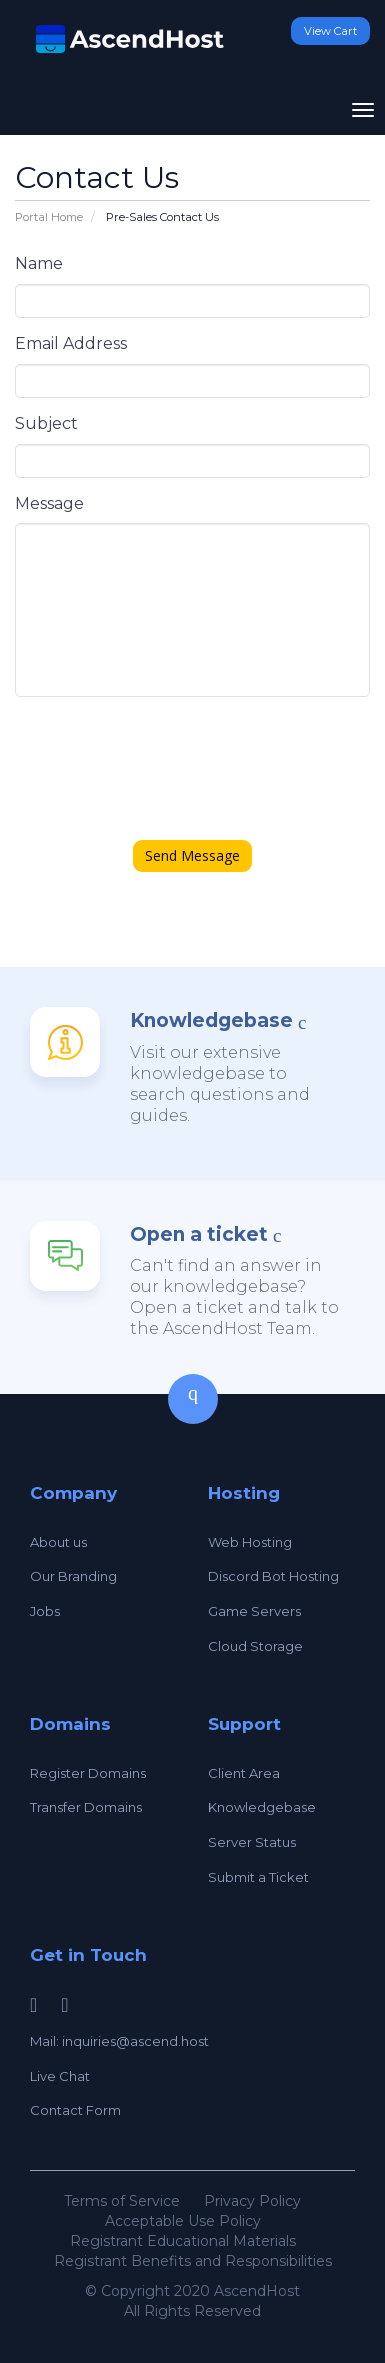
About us (58, 1542)
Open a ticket (199, 1234)
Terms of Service (122, 2201)
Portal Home (49, 217)
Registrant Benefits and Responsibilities (193, 2261)
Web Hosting (250, 1542)
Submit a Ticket (258, 1877)
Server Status (252, 1842)
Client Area (244, 1773)
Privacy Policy (252, 2201)
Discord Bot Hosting (273, 1576)
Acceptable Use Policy (183, 2221)
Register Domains (88, 1773)
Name (39, 263)
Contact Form (75, 2110)
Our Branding (73, 1576)
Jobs (45, 1611)
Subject (46, 423)
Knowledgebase (211, 1020)
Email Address (71, 343)
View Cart (330, 31)
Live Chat (60, 2076)
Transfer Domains (86, 1807)
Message (49, 503)
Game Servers (254, 1611)
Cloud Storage (255, 1646)
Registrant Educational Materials (183, 2241)
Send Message (192, 855)
